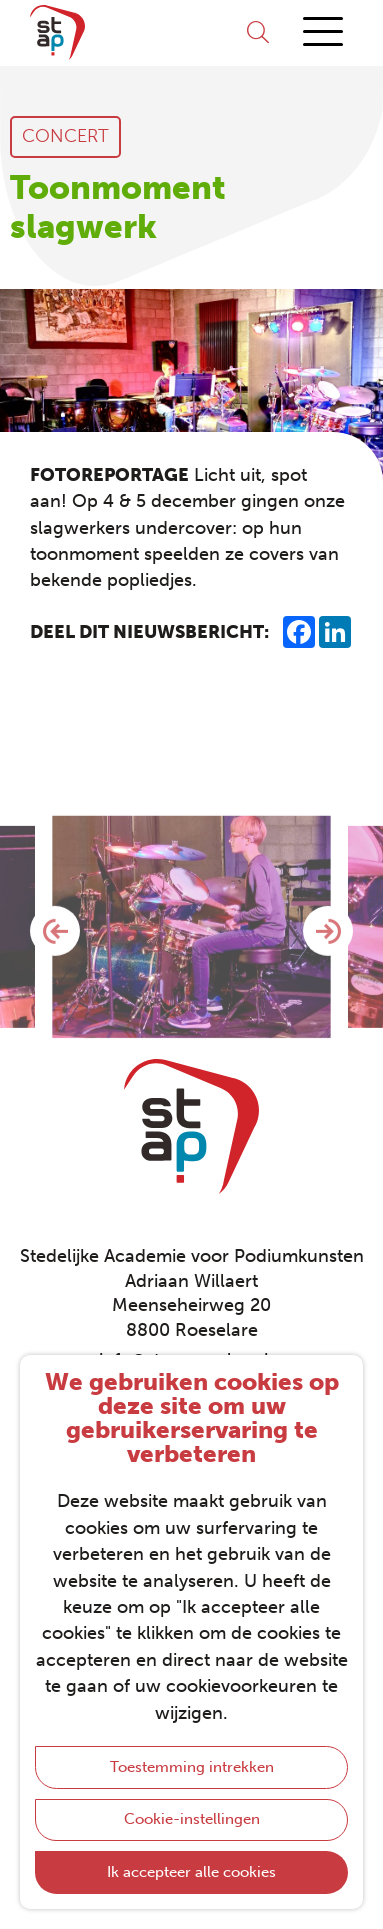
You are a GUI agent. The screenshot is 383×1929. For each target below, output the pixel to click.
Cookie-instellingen (192, 1819)
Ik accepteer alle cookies (191, 1872)
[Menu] (323, 32)
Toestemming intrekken (192, 1767)
